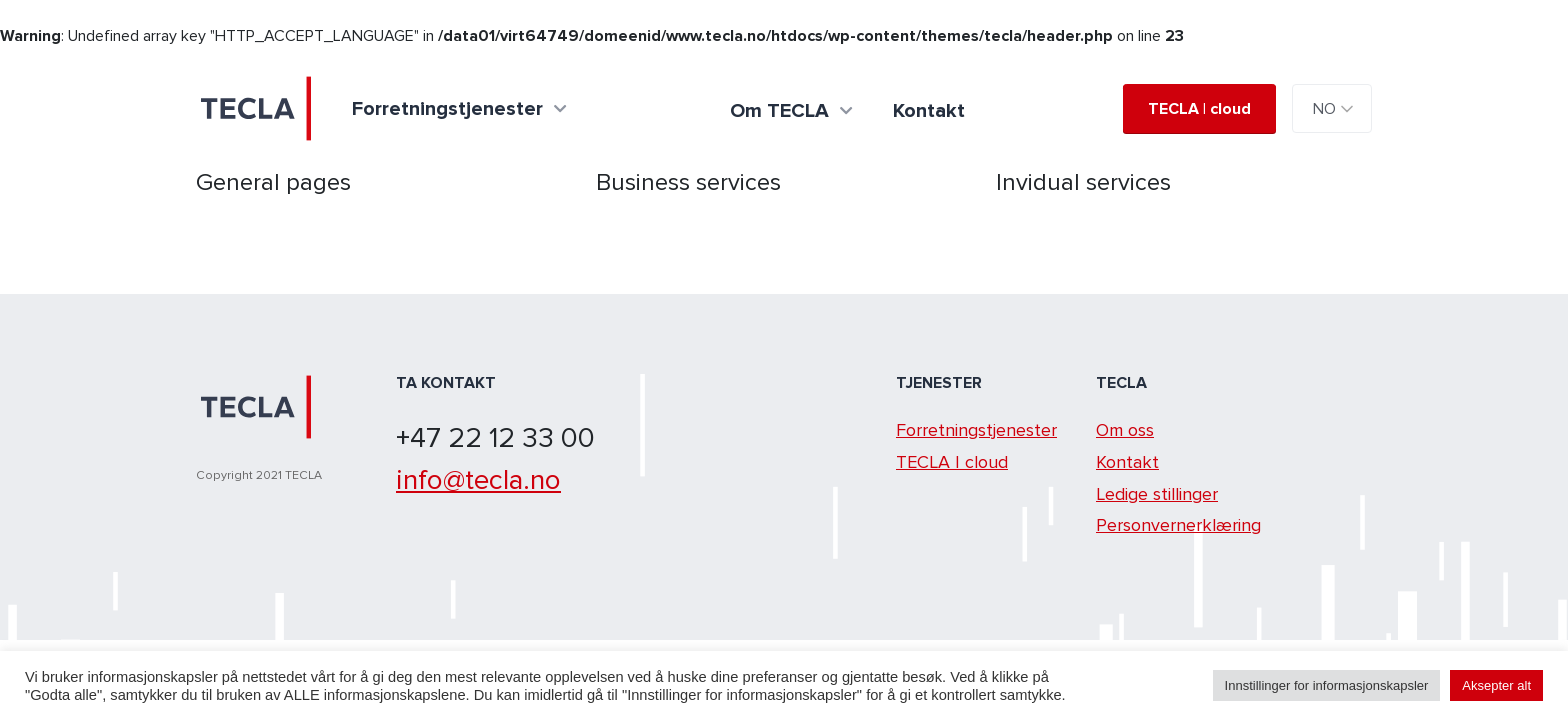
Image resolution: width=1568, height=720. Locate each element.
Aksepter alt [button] (1496, 685)
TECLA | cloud (1199, 109)
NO (1324, 109)
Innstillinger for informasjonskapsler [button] (1327, 685)
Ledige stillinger (1157, 494)
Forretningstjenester (976, 430)
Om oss (1125, 430)
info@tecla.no (478, 480)
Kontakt (1127, 462)
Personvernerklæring (1178, 525)
